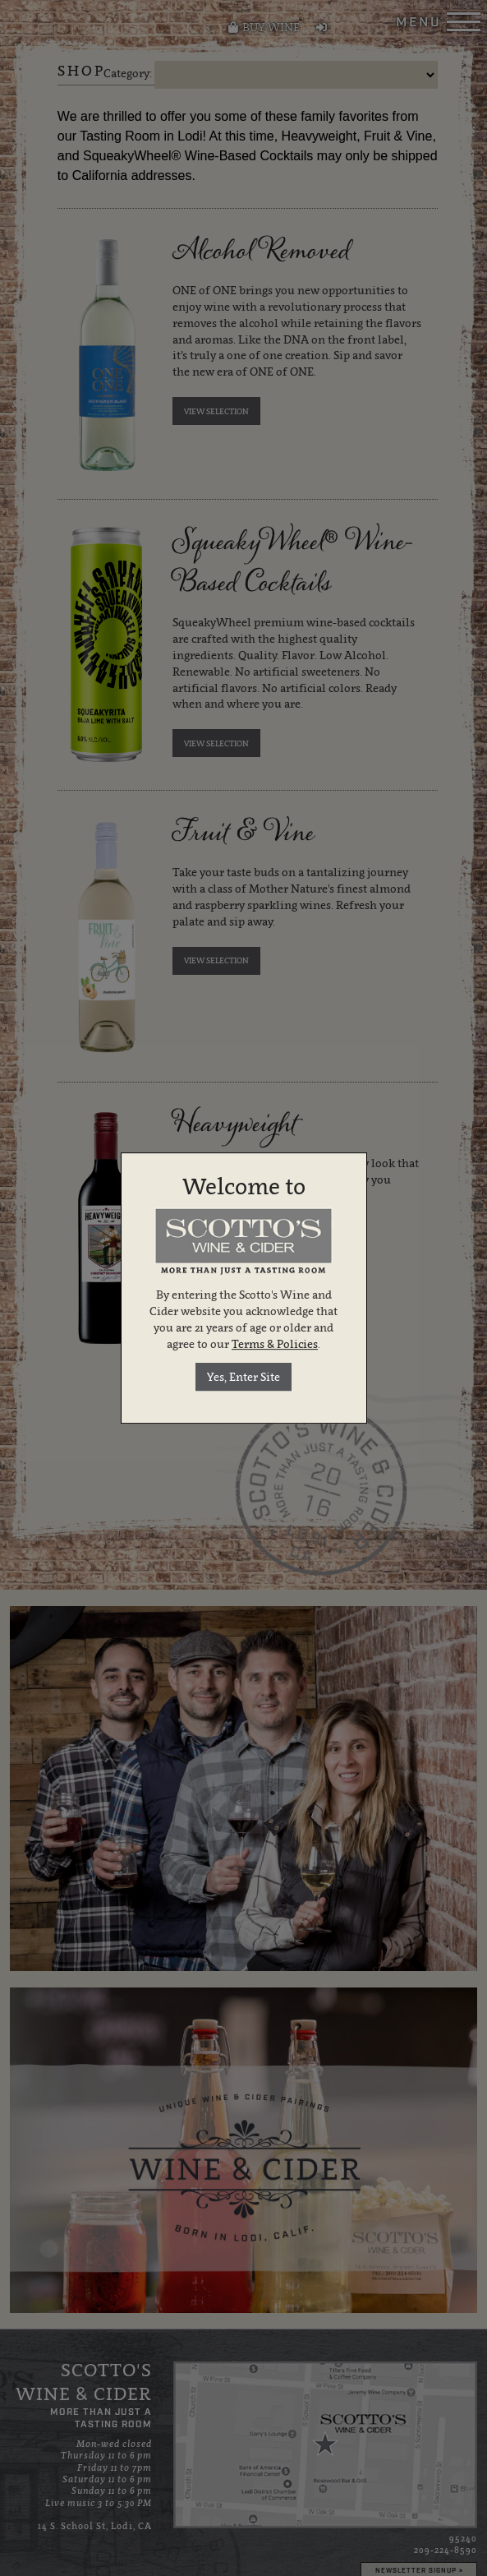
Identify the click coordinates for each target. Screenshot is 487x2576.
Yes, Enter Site (243, 1376)
